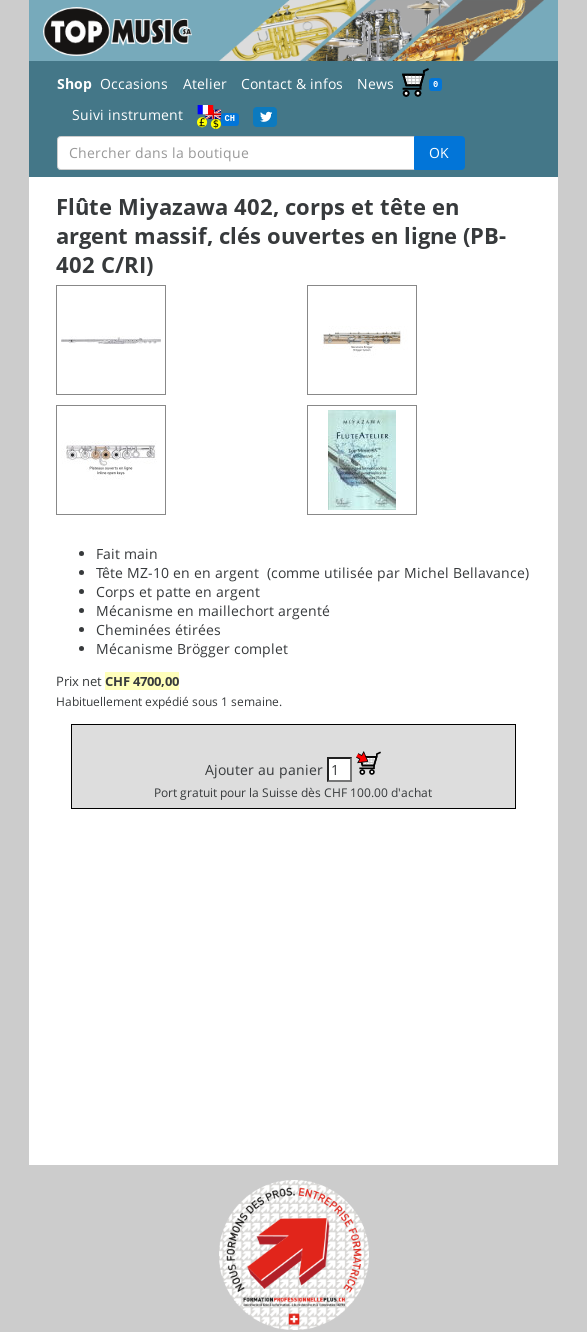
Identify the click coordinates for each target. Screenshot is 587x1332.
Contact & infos (292, 83)
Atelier (205, 83)
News (375, 83)
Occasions (134, 83)
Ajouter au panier (293, 775)
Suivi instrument (127, 114)
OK (439, 152)
